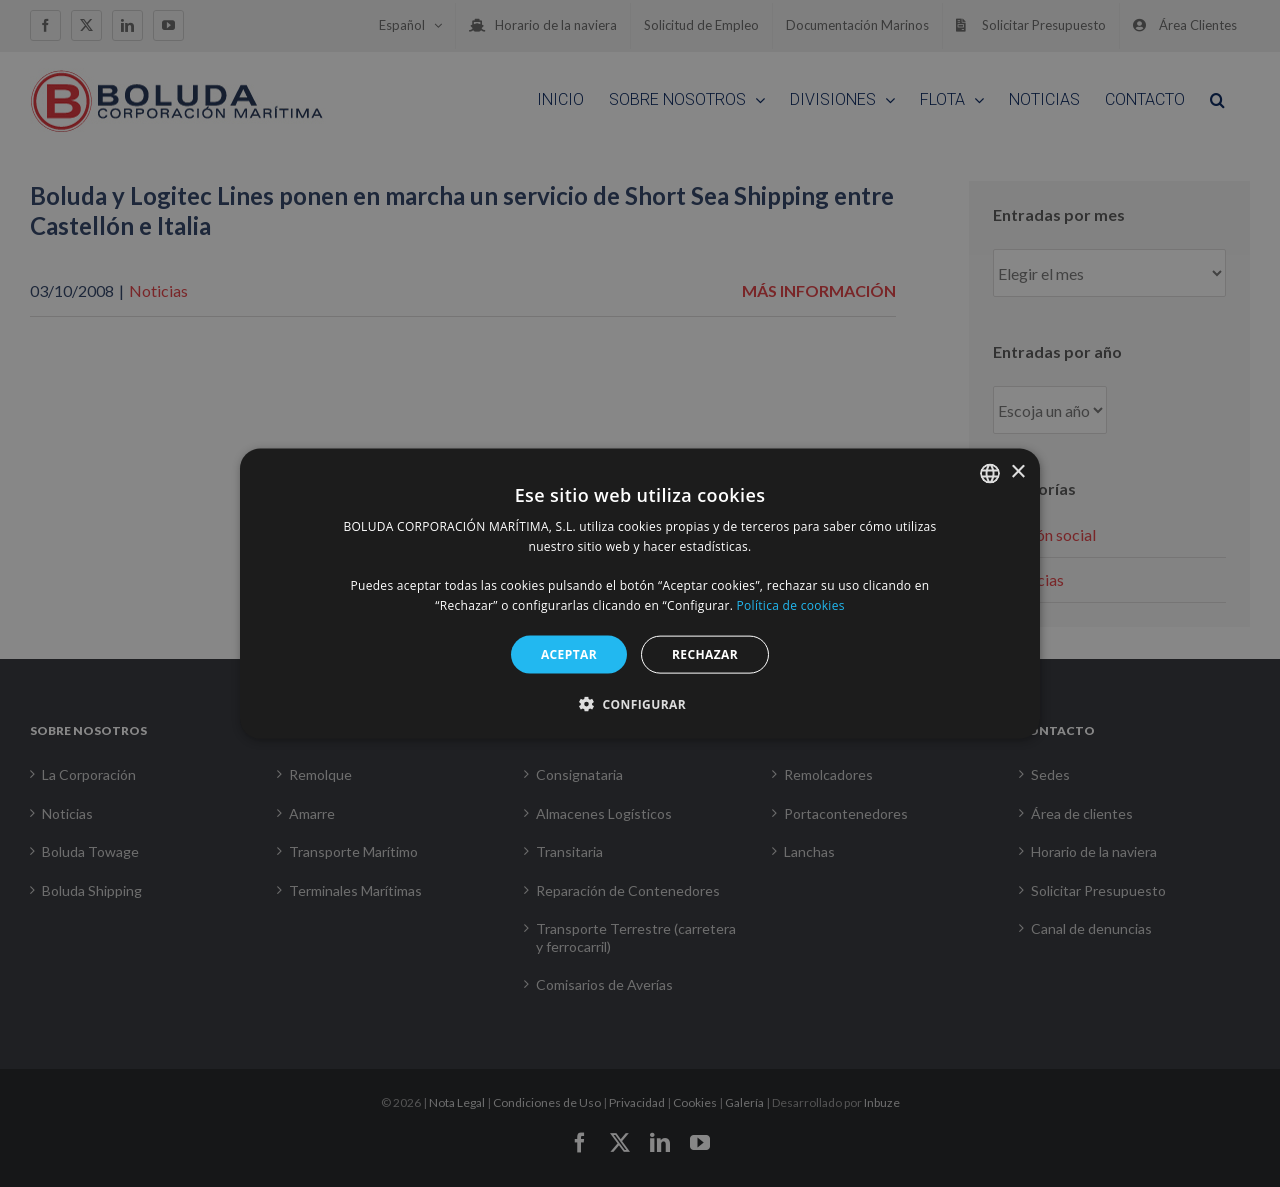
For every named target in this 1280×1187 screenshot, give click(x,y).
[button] (640, 704)
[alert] (640, 593)
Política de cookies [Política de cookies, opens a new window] (791, 605)
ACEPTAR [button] (569, 653)
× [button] (1017, 472)
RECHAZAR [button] (705, 653)
